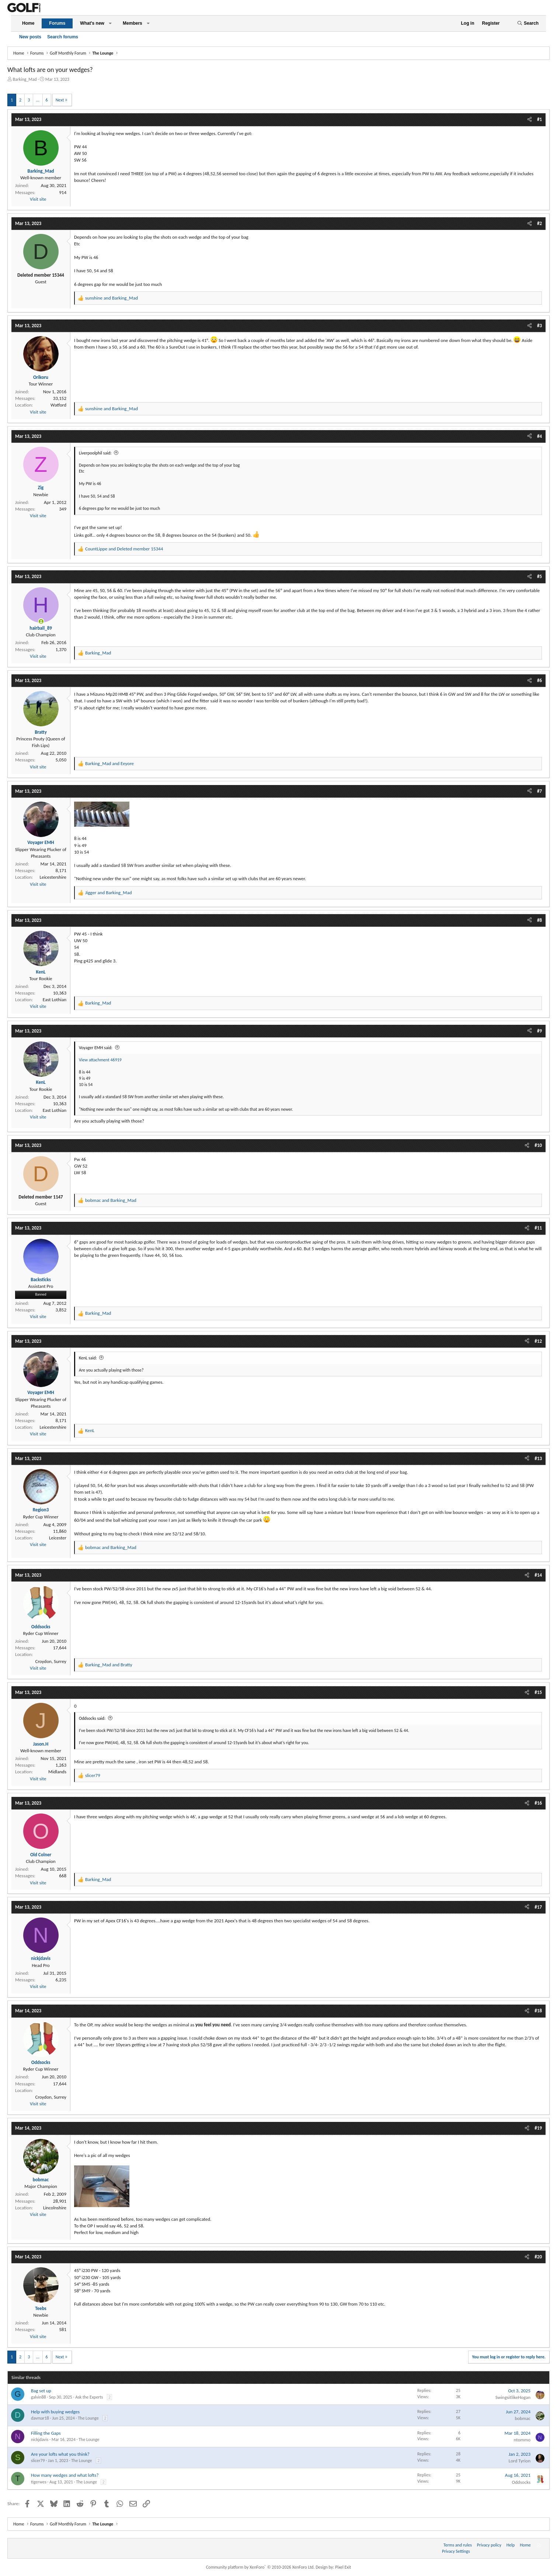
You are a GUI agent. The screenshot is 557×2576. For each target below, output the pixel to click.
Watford (58, 405)
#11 (538, 1228)
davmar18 (40, 2418)
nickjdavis (39, 2439)
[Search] (528, 23)
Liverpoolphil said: (95, 453)
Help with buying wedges (55, 2411)
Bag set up (41, 2390)
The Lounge (88, 2418)
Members (132, 23)
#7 (539, 791)
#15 (538, 1692)
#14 (538, 1575)
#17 (538, 1907)
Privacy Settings (456, 2551)
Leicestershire (52, 877)
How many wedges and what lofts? (64, 2475)
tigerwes (38, 2482)
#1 (539, 119)
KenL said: (88, 1357)
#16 (538, 1803)
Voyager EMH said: (95, 1047)
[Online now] (41, 621)
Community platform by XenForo (260, 2567)
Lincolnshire (54, 2207)
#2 (539, 223)
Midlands (57, 1771)
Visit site (38, 199)
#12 (538, 1341)
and (111, 298)
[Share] (530, 119)
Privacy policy (489, 2545)
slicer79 (38, 2460)
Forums (57, 23)
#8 (539, 920)
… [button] (37, 100)
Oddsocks (521, 2482)
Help (510, 2545)
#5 (539, 576)
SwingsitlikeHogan (512, 2397)
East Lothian (54, 999)
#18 (538, 2010)
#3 (539, 325)
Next (60, 100)
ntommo (522, 2439)
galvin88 (38, 2397)
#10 (538, 1145)
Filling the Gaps (46, 2433)
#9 (539, 1031)
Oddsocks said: (92, 1718)
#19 (538, 2128)
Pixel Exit (343, 2567)
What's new (92, 23)
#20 (538, 2256)
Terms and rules (457, 2545)
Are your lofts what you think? (60, 2454)
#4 (539, 436)
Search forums (62, 36)
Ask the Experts (89, 2397)
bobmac (522, 2418)
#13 (538, 1458)
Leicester (57, 1538)
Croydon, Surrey (50, 1661)
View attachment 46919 (100, 1059)
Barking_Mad (25, 79)
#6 (539, 680)
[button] (110, 23)
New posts (30, 36)
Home (28, 23)
